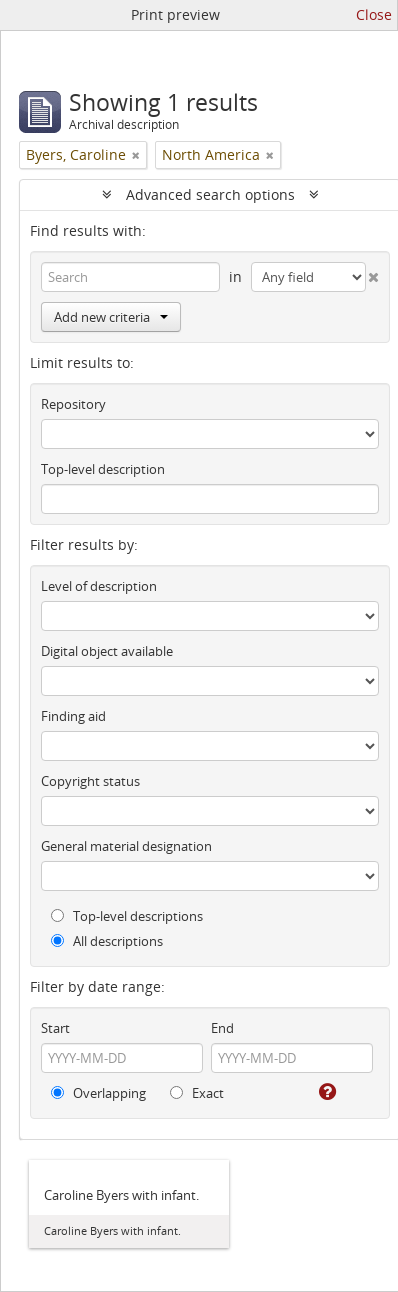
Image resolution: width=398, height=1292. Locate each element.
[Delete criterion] (373, 273)
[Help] (326, 1092)
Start (55, 1028)
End (222, 1028)
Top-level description (103, 469)
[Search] (130, 277)
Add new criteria (111, 317)
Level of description (99, 586)
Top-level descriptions (127, 916)
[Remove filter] (136, 155)
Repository (73, 404)
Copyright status (90, 781)
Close (374, 14)
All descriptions (107, 941)
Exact (197, 1093)
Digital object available (107, 651)
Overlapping (98, 1093)
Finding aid (73, 716)
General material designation (126, 846)
